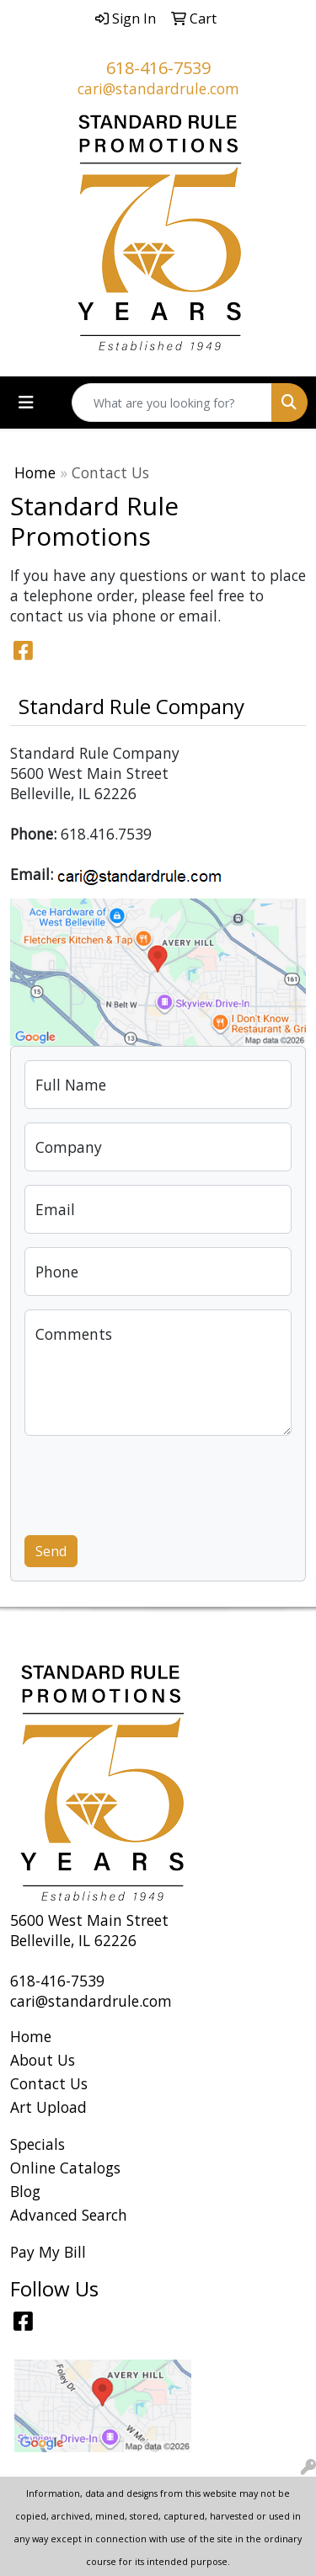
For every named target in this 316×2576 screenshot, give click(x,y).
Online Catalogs (65, 2167)
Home (35, 472)
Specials (37, 2144)
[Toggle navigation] (26, 402)
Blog (25, 2191)
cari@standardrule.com (158, 88)
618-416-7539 (158, 67)
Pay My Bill (48, 2252)
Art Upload (48, 2107)
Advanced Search (68, 2215)
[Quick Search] (172, 402)
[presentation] (152, 1482)
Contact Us (49, 2083)
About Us (42, 2060)
